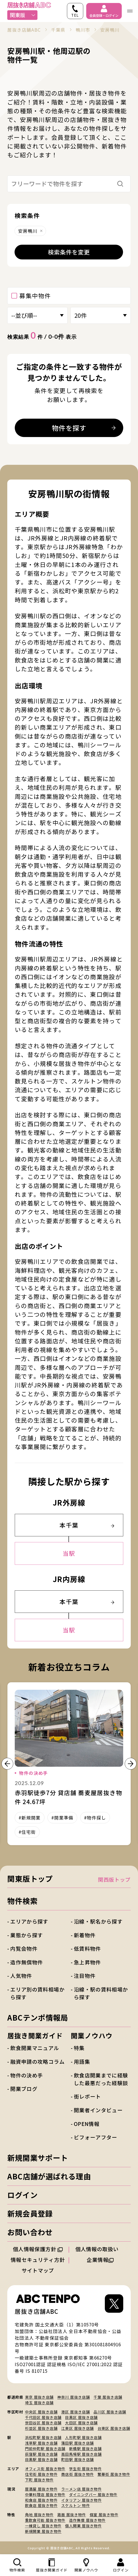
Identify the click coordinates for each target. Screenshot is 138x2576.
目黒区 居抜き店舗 (81, 2417)
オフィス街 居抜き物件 (45, 2468)
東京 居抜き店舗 (39, 2397)
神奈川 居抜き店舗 (73, 2397)
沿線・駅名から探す (98, 1921)
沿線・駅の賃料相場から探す (101, 1993)
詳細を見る (69, 1763)
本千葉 (86, 1525)
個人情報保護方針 (38, 2249)
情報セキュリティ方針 (38, 2259)
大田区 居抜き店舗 (81, 2422)
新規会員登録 (30, 2213)
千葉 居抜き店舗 (107, 2397)
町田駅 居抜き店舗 (77, 2459)
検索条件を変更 (69, 252)
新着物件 (85, 1935)
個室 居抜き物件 (104, 2514)
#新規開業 (30, 1817)
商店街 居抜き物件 (77, 2474)
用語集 (82, 2061)
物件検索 (22, 1900)
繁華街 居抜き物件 (114, 2474)
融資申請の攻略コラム (37, 2061)
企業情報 (100, 2259)
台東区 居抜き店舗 (114, 2428)
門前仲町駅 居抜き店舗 (45, 2448)
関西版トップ (114, 1879)
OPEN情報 (86, 2123)
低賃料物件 (87, 1948)
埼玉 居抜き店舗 (39, 2402)
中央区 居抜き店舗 (41, 2411)
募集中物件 (35, 295)
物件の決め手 (26, 2075)
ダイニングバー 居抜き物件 (93, 2494)
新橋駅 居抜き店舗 (85, 2448)
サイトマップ (38, 2270)
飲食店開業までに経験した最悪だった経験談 (101, 2079)
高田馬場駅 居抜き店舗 (81, 2454)
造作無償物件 (26, 1962)
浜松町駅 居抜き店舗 (43, 2437)
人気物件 (21, 1975)
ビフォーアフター (95, 2137)
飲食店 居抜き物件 (41, 2505)
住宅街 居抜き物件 (41, 2474)
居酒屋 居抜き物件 (41, 2489)
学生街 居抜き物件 (85, 2468)
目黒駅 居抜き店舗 (41, 2459)
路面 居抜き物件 (71, 2514)
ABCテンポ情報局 (37, 2017)
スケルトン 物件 (75, 2505)
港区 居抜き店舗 (75, 2411)
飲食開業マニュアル (34, 2048)
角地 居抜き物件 (39, 2514)
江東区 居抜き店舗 (77, 2428)
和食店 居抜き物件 (41, 2500)
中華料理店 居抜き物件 (45, 2494)
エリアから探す (29, 1921)
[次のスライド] (131, 1764)
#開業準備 (62, 1817)
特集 (79, 2048)
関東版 (23, 15)
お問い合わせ (30, 2232)
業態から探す (26, 1935)
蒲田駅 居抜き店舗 (77, 2443)
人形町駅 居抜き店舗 (83, 2437)
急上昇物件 (87, 1962)
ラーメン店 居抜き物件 (81, 2489)
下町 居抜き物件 (39, 2479)
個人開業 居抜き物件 (83, 2525)
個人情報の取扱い (100, 2249)
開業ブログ (23, 2088)
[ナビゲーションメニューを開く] (130, 11)
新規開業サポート (37, 2157)
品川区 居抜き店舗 (109, 2411)
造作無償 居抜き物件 (87, 2520)
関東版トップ (30, 1878)
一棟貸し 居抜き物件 (43, 2525)
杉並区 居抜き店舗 (41, 2428)
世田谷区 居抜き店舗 (43, 2422)
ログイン (22, 2194)
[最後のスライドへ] (7, 1764)
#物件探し (95, 1817)
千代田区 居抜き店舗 (43, 2417)
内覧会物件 (23, 1948)
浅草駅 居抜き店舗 (41, 2443)
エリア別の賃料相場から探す (37, 1993)
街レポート (87, 2096)
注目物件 (85, 1975)
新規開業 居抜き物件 (43, 2531)
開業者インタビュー (98, 2110)
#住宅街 (27, 1832)
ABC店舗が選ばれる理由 (49, 2176)
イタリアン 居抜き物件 (81, 2500)
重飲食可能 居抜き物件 (45, 2520)
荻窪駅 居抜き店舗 (41, 2454)
